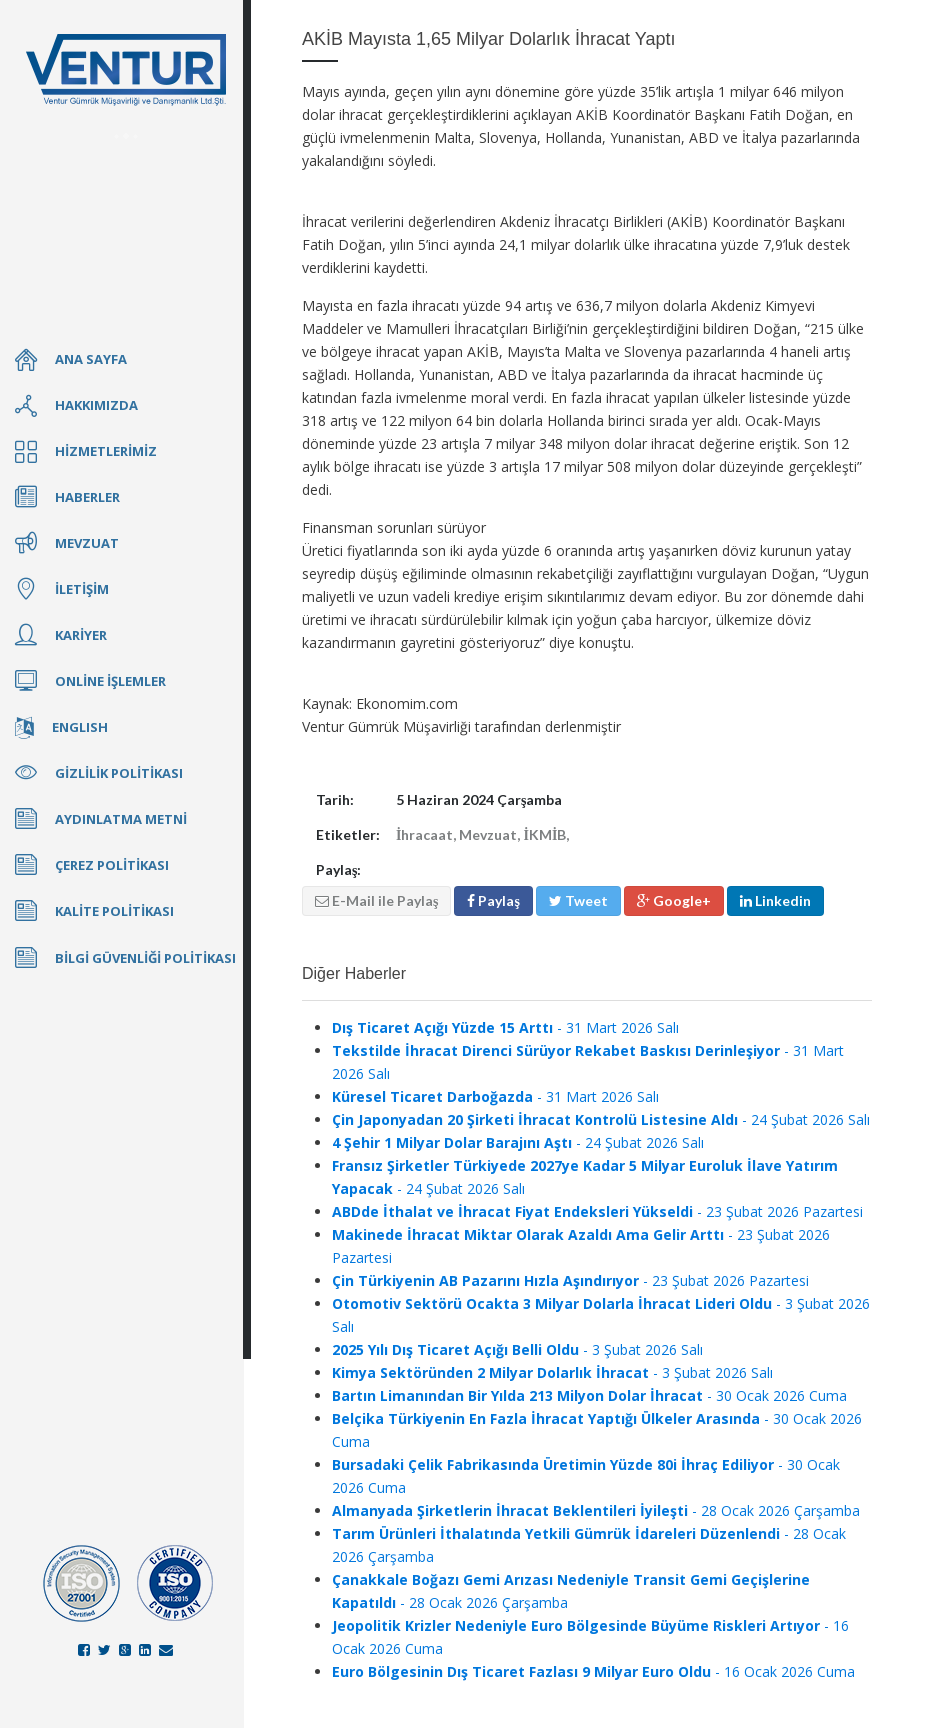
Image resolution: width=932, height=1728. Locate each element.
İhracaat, (427, 834)
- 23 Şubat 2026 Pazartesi (597, 1211)
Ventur (125, 70)
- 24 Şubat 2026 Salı (601, 1119)
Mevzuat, (491, 834)
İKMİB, (546, 834)
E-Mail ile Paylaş (376, 900)
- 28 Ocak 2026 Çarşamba (596, 1510)
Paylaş (493, 900)
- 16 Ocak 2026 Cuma (593, 1671)
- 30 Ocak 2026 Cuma (589, 1395)
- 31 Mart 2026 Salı (505, 1027)
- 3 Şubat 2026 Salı (517, 1349)
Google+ (674, 900)
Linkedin (775, 900)
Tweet (578, 900)
